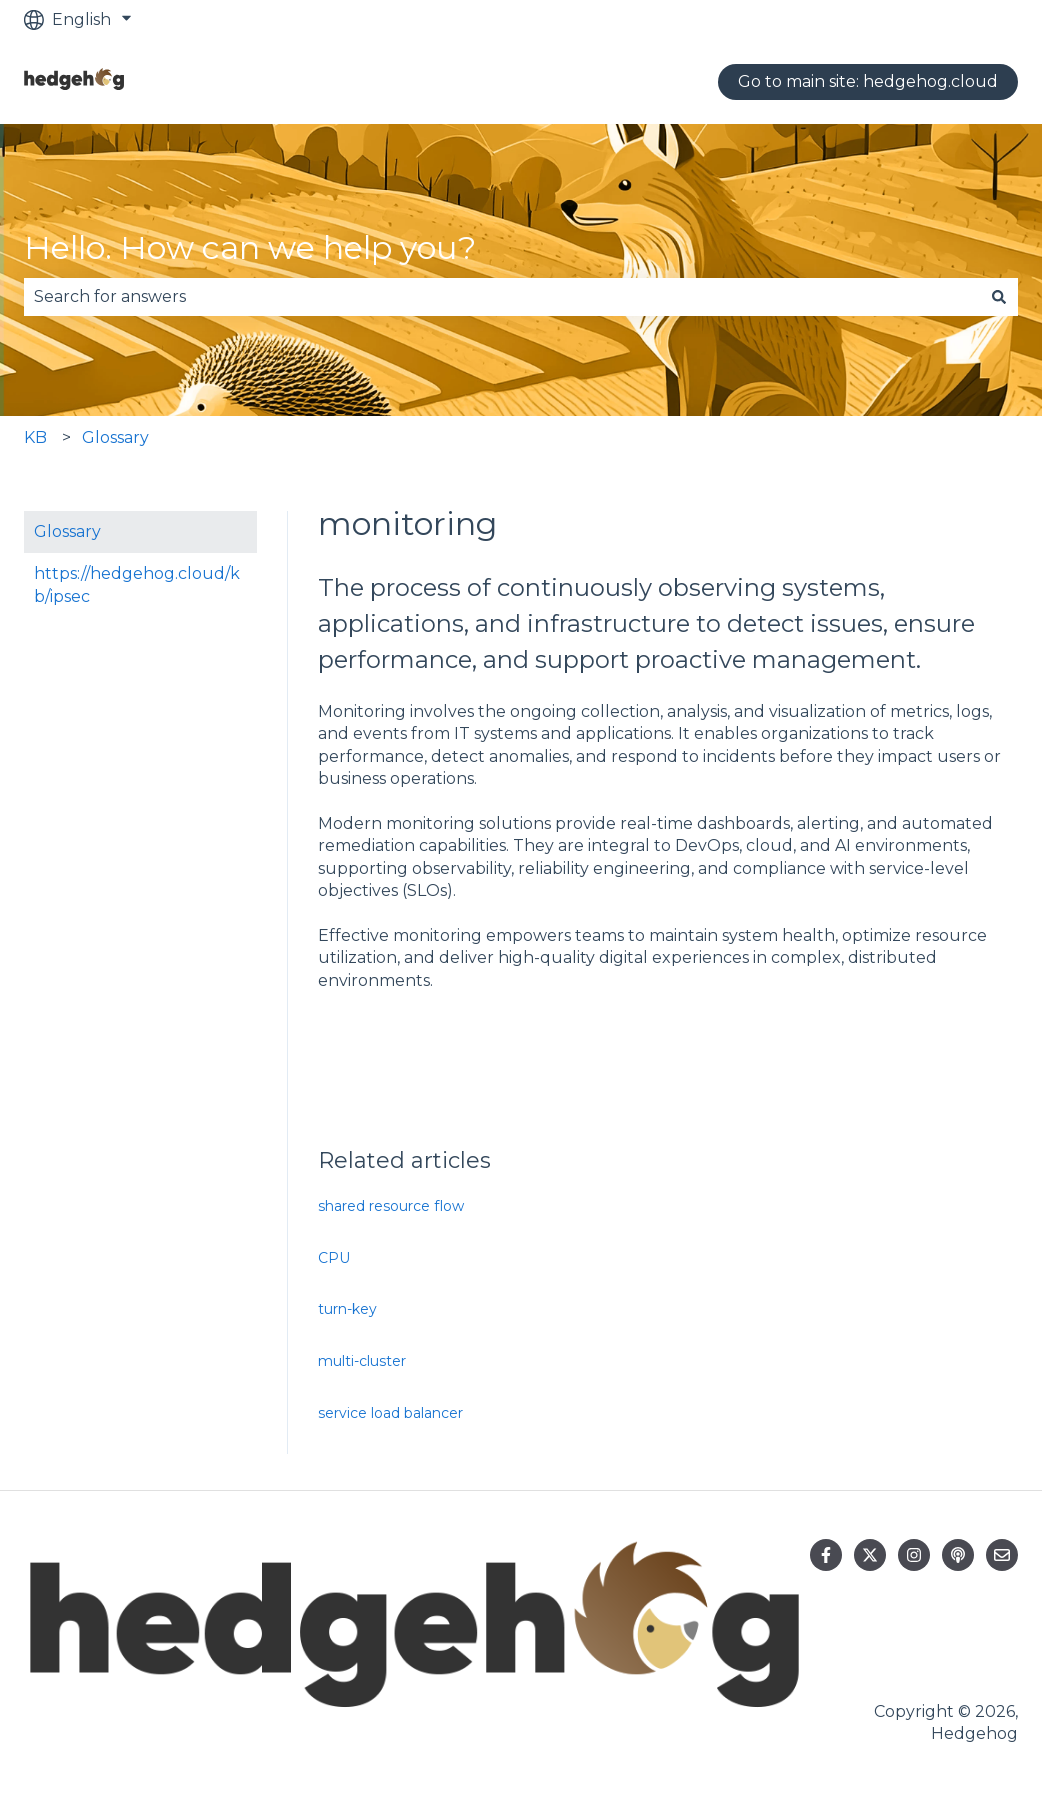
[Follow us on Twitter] (870, 1555)
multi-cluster (362, 1361)
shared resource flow (391, 1206)
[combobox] (502, 297)
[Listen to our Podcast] (958, 1555)
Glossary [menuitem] (67, 531)
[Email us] (1002, 1555)
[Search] (999, 297)
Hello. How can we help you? (250, 247)
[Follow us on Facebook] (826, 1555)
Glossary (115, 437)
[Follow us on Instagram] (914, 1555)
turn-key (347, 1309)
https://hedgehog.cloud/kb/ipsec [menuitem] (137, 584)
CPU (334, 1258)
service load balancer (390, 1413)
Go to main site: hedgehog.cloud (868, 81)
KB (35, 437)
